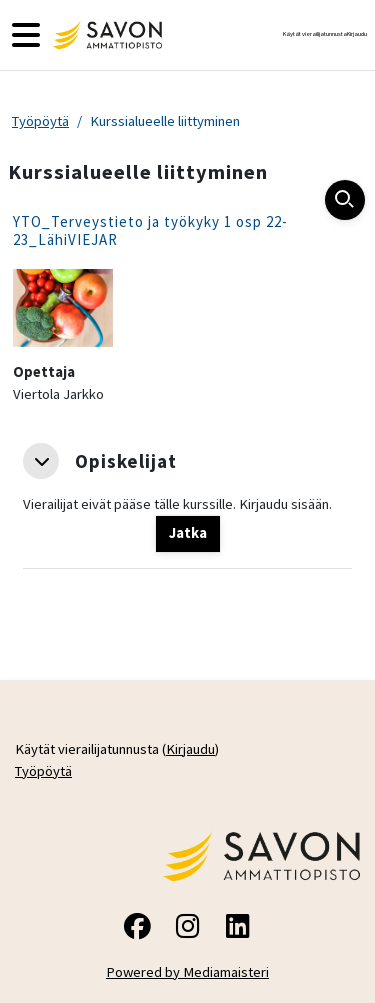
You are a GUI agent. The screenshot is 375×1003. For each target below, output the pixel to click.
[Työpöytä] (105, 35)
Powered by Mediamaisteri (187, 972)
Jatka (188, 533)
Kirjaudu (357, 34)
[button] (41, 461)
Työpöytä (40, 121)
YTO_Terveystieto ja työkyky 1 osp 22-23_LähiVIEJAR (150, 230)
